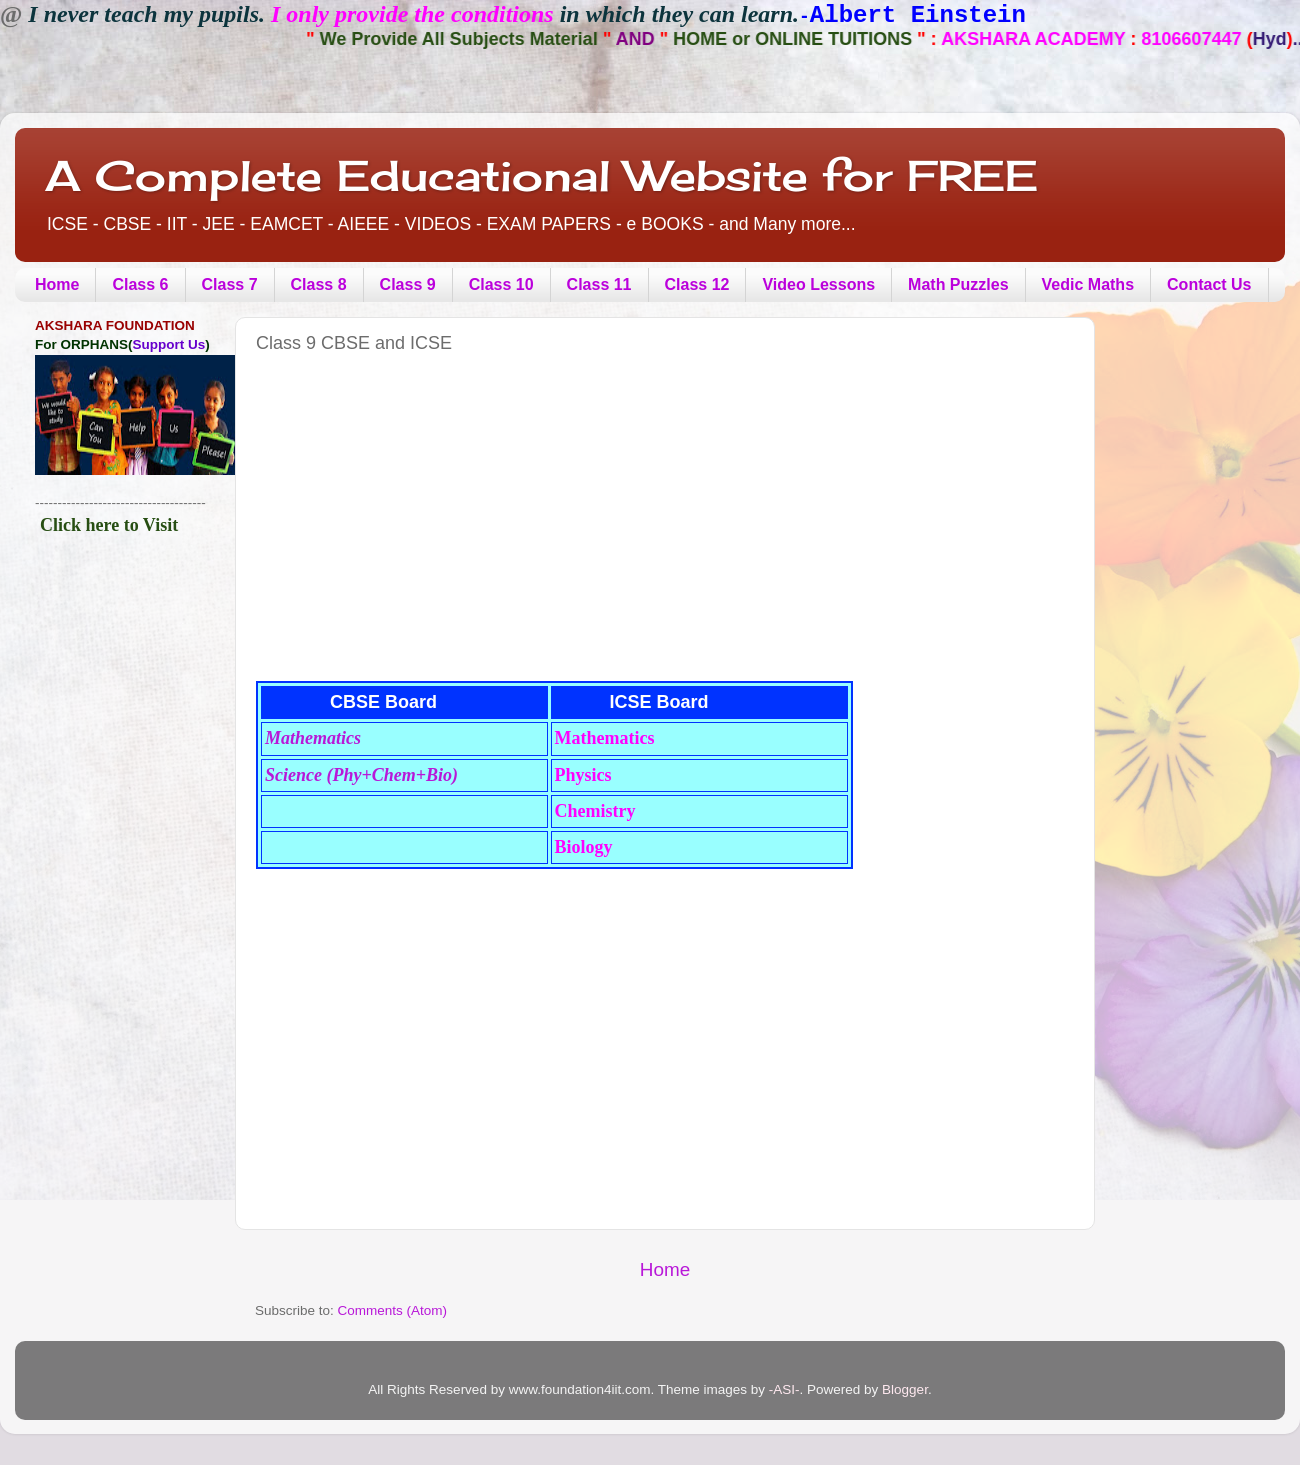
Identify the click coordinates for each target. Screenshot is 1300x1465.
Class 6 (140, 284)
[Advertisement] (512, 535)
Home (57, 284)
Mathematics (313, 738)
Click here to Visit (109, 525)
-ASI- (784, 1389)
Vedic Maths (1088, 284)
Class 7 (230, 284)
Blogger (905, 1389)
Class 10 (501, 284)
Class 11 (599, 284)
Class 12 (697, 284)
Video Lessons (818, 284)
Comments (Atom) (393, 1310)
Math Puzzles (958, 284)
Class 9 (408, 284)
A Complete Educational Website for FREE (541, 175)
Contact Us (1209, 284)
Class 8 (319, 284)
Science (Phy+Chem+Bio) (361, 775)
